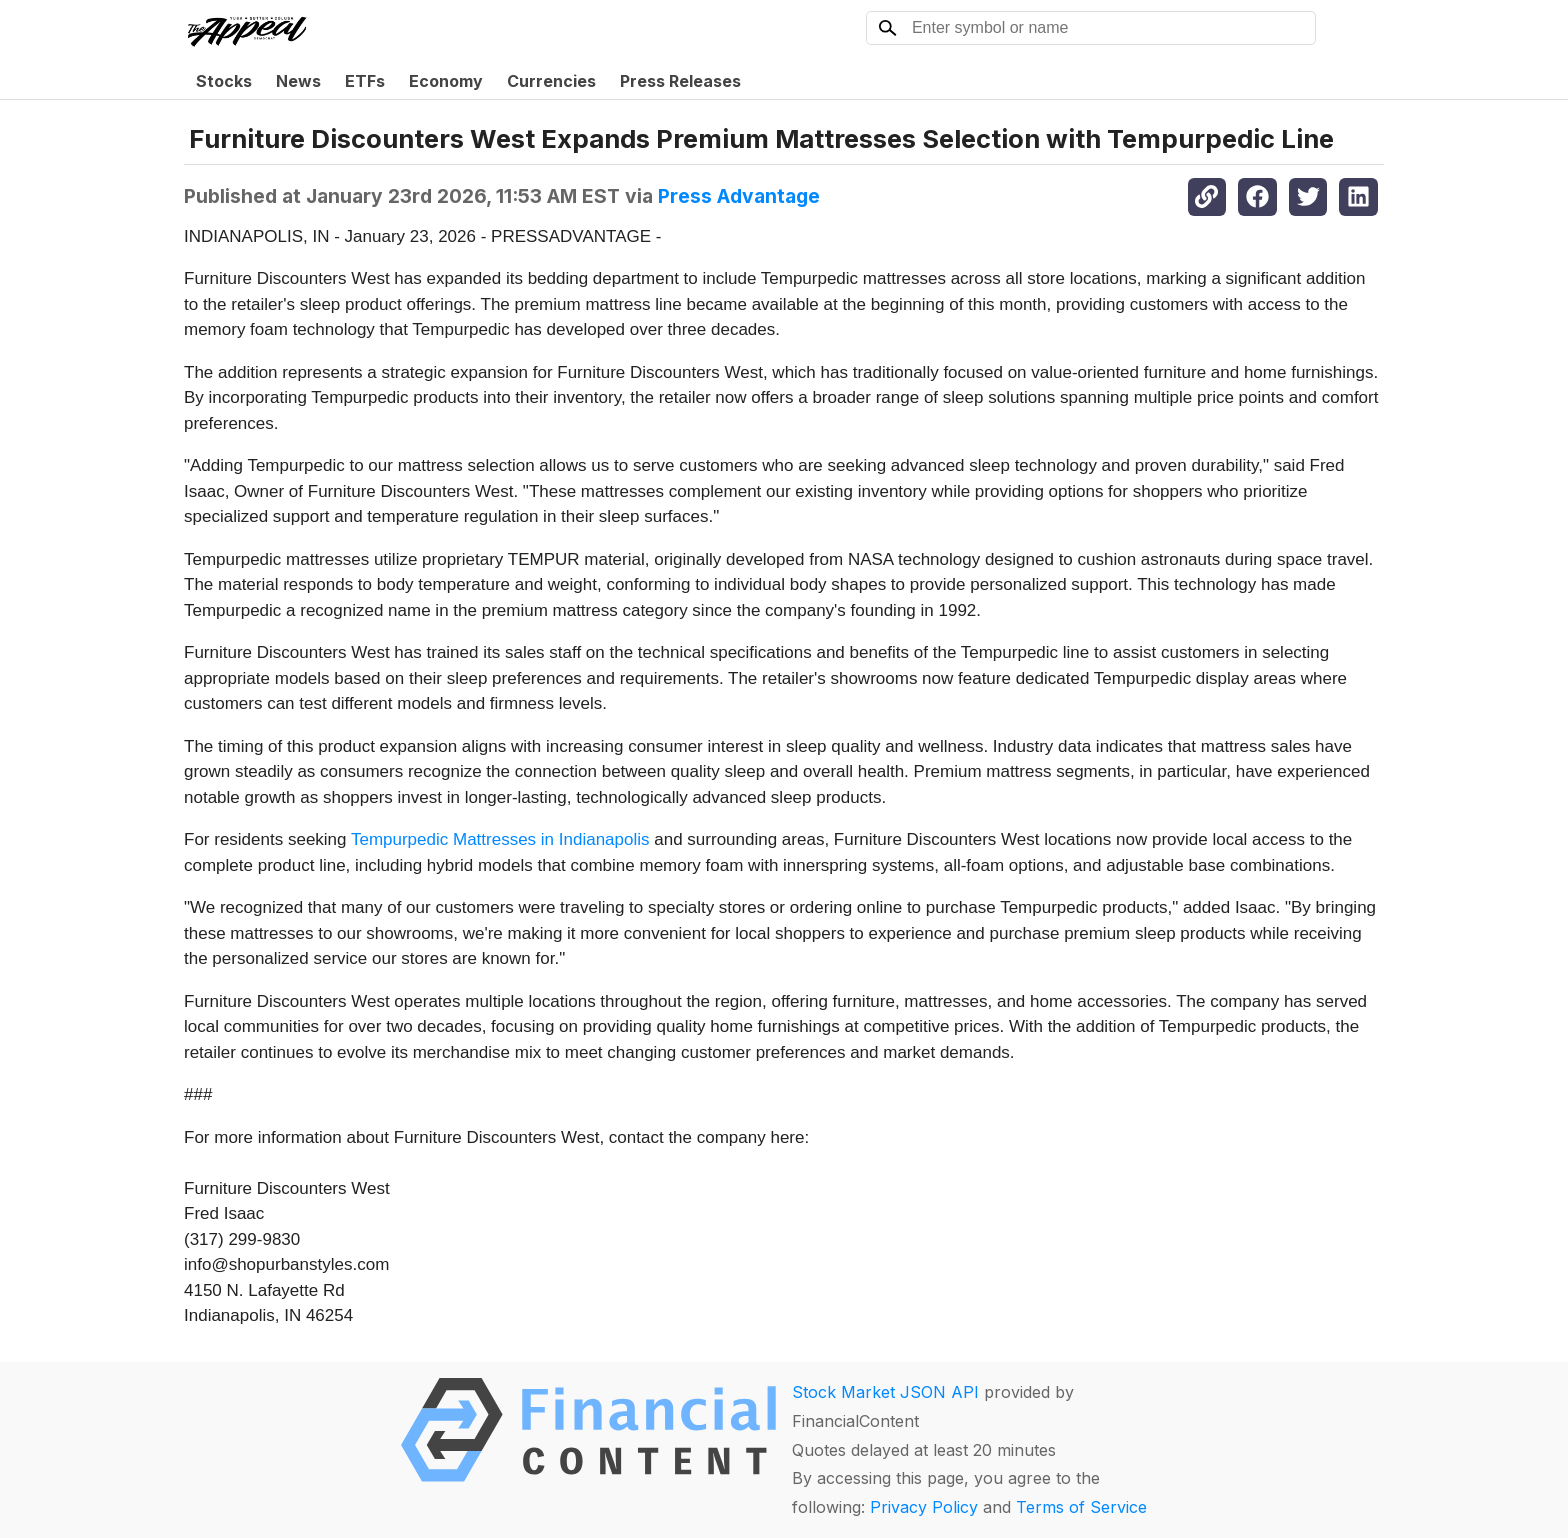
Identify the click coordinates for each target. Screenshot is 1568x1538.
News (298, 81)
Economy (446, 81)
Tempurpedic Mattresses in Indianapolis (500, 839)
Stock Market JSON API (885, 1392)
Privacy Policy (924, 1507)
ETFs (365, 81)
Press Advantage (739, 196)
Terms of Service (1081, 1507)
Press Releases (680, 81)
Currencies (551, 81)
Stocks (224, 81)
